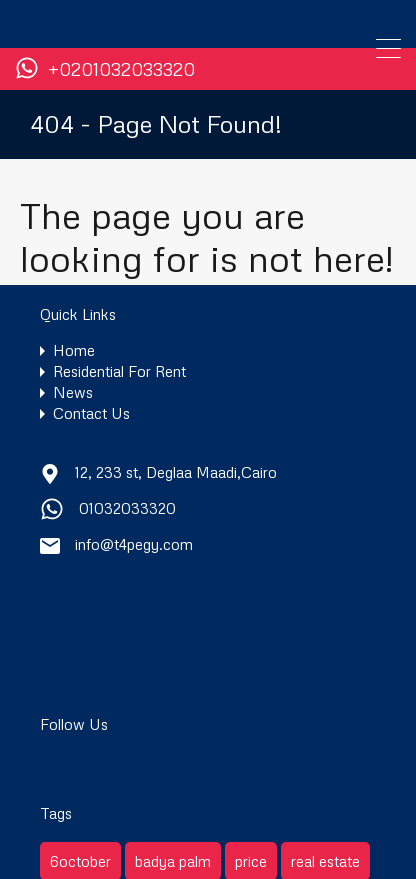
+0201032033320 (121, 69)
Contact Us (91, 413)
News (73, 392)
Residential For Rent (119, 371)
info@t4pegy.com (134, 544)
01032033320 (127, 508)
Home (74, 350)
